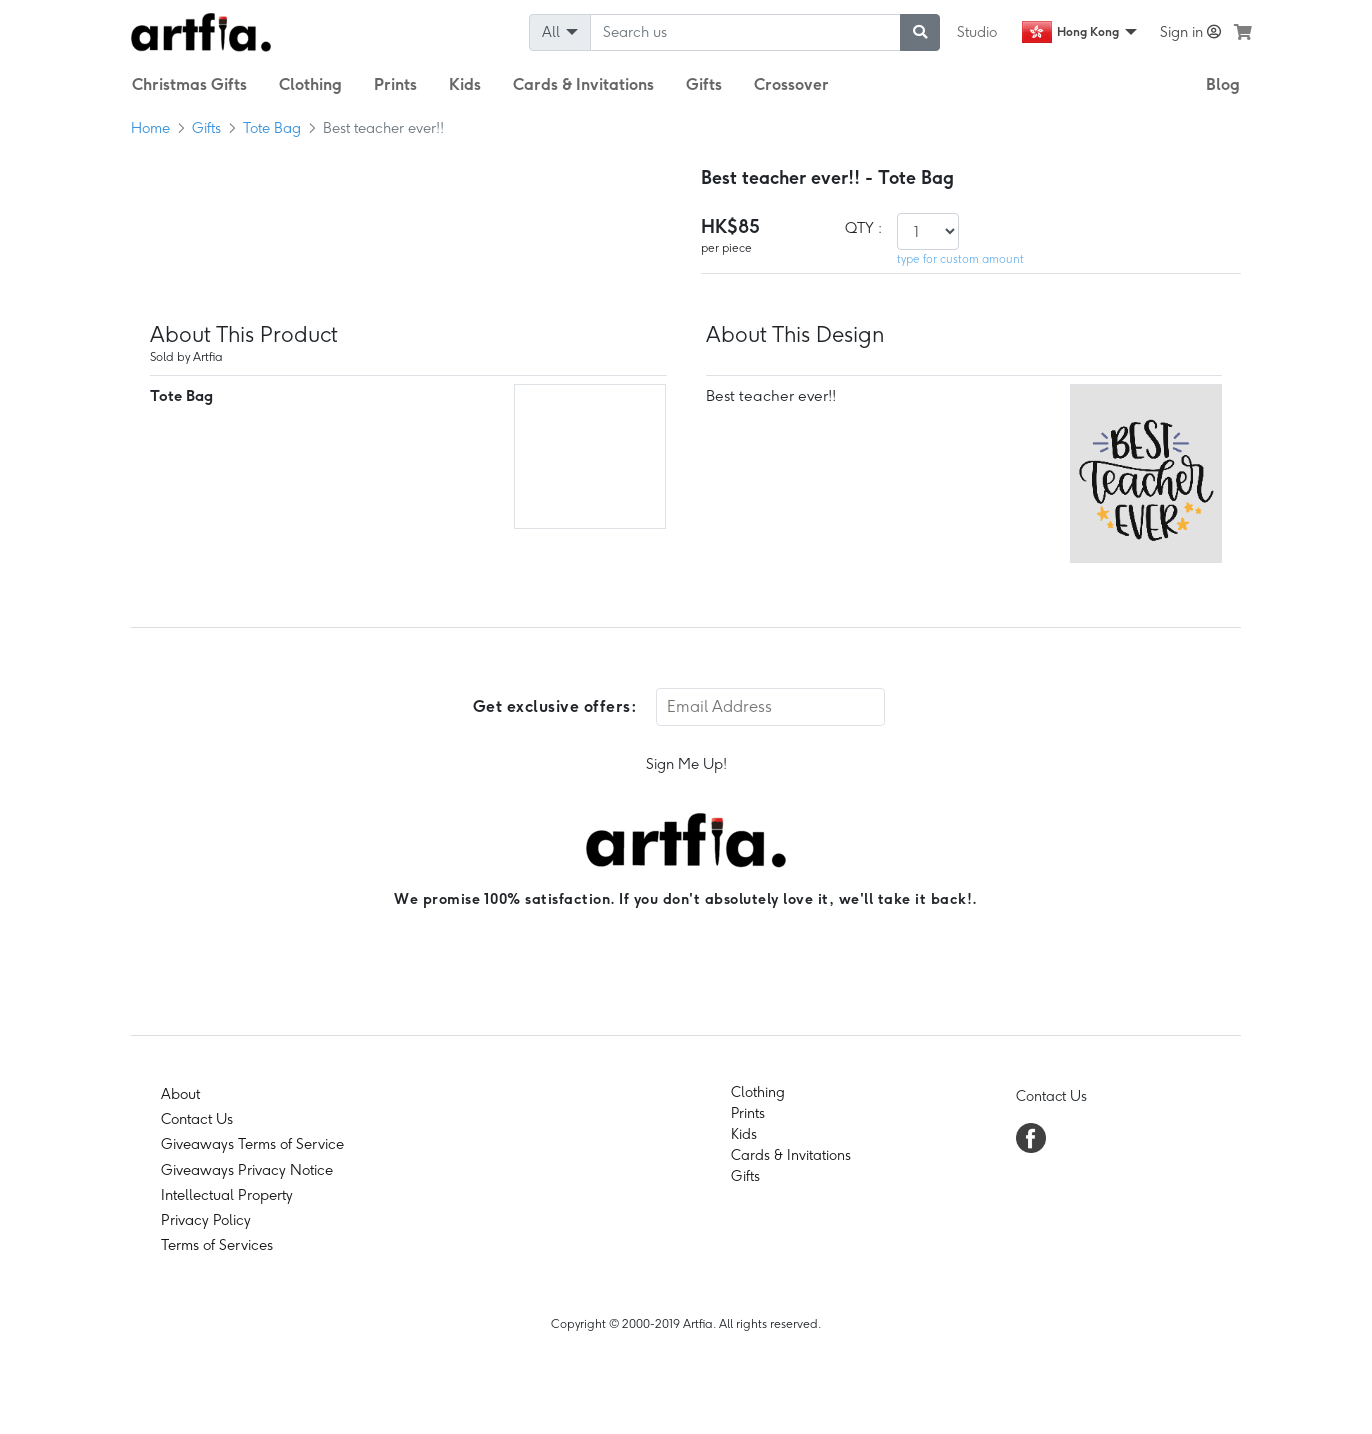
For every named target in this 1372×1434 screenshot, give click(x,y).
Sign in (1190, 32)
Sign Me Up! (686, 764)
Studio (977, 32)
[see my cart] (1243, 32)
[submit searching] (920, 32)
